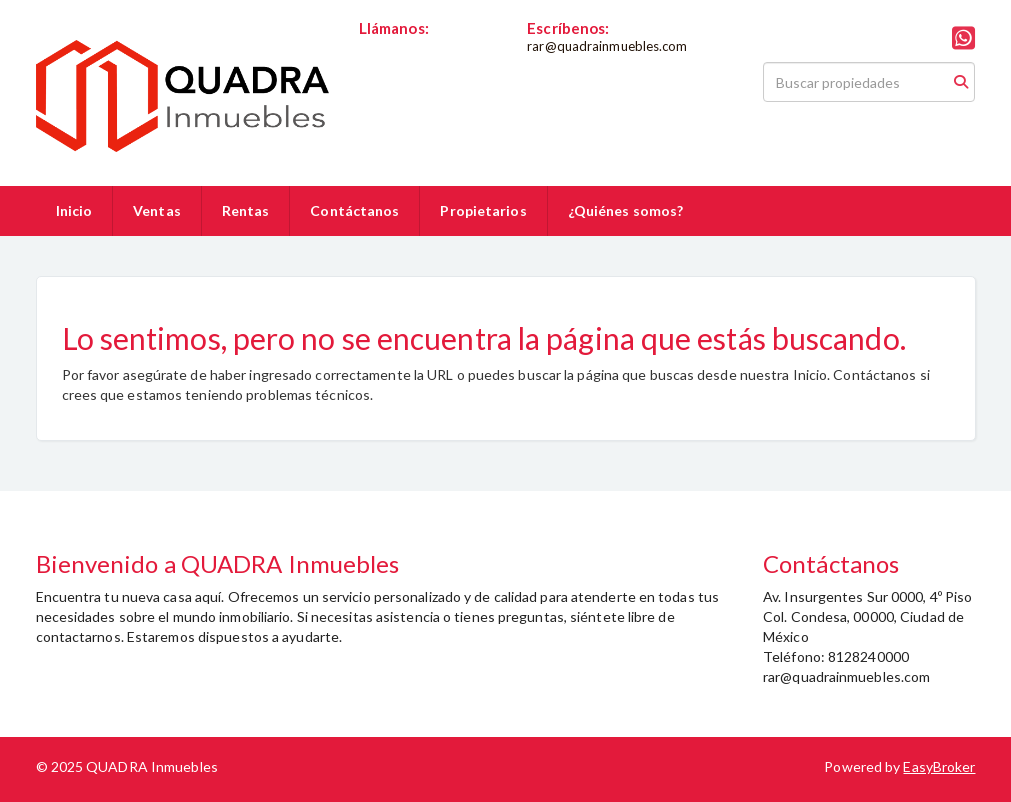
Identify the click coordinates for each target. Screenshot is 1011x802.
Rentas (246, 210)
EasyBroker (939, 766)
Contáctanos (354, 210)
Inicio (74, 210)
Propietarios (483, 210)
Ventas (157, 210)
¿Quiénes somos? (626, 210)
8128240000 (399, 46)
